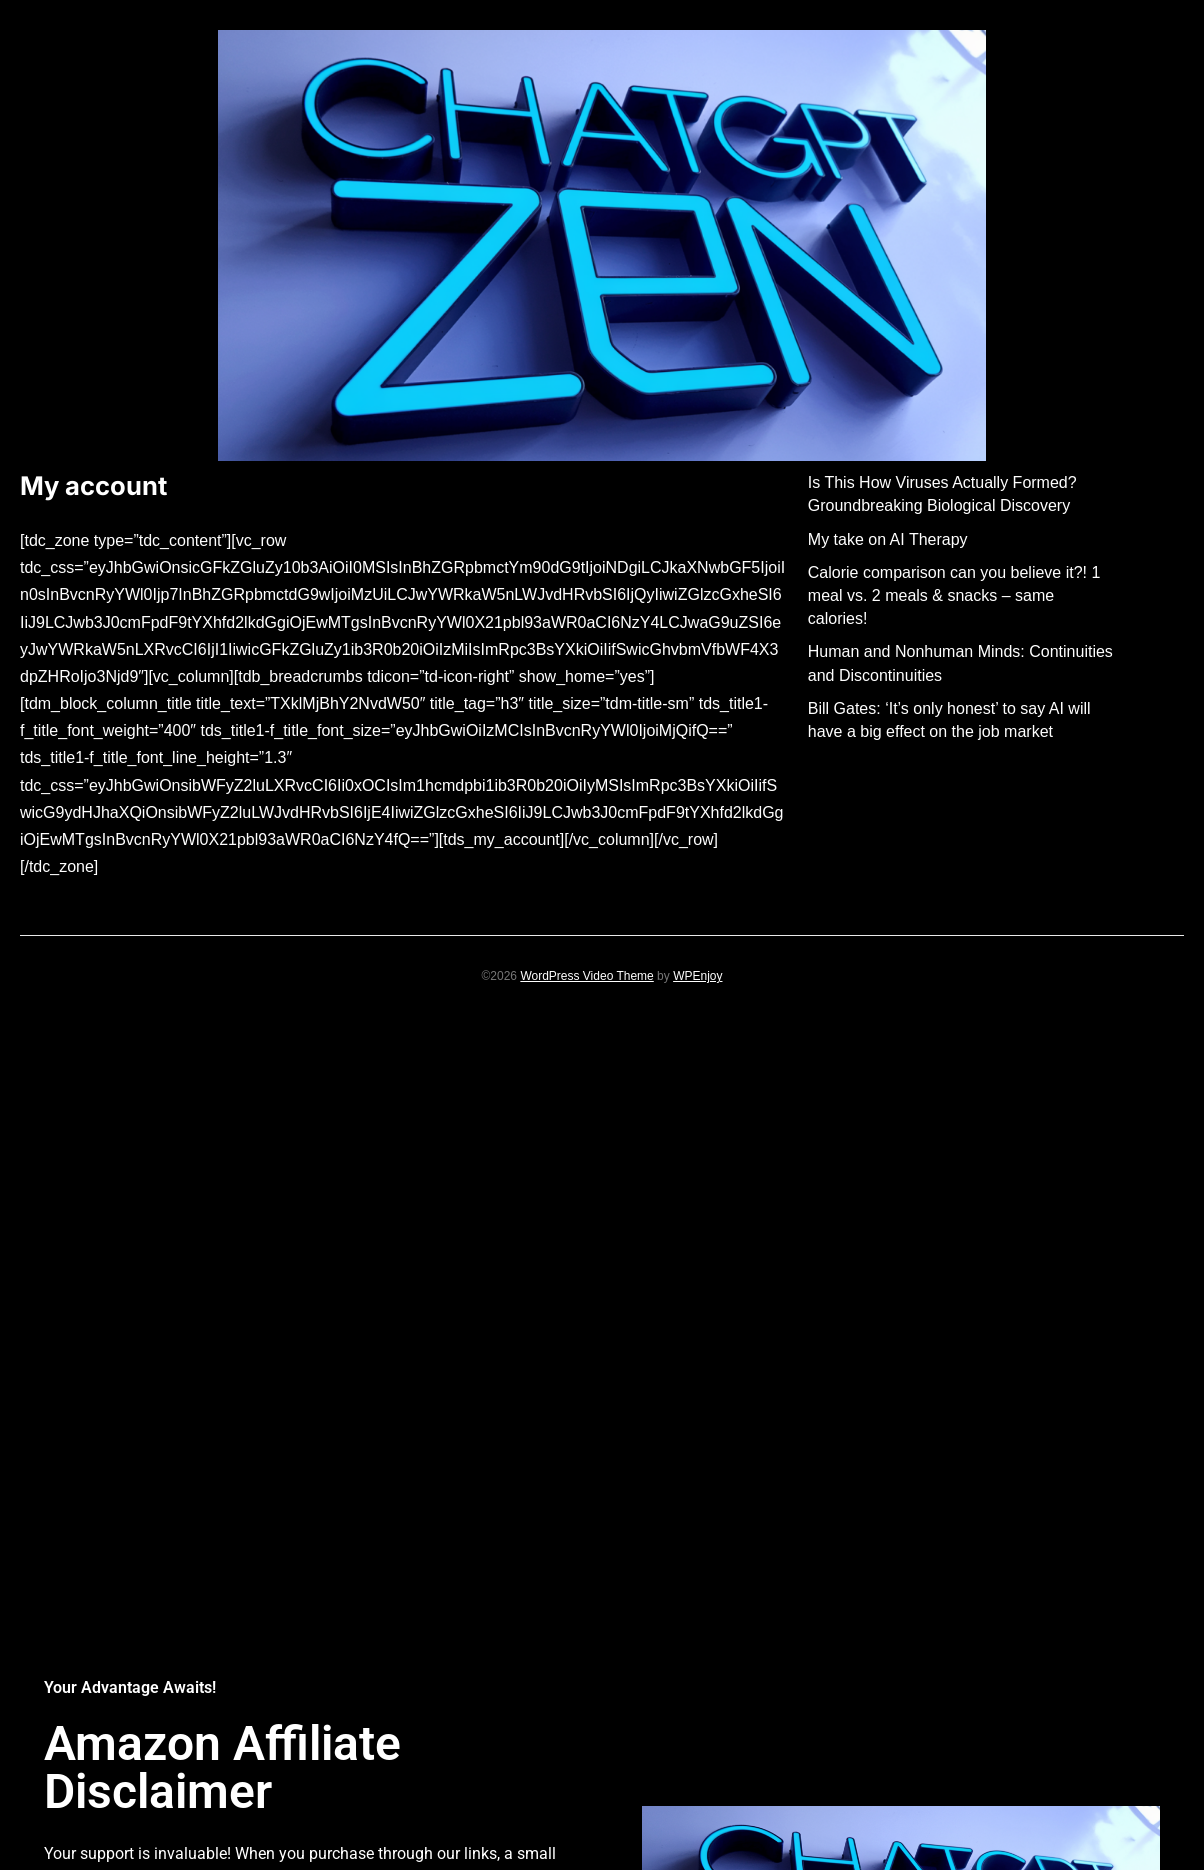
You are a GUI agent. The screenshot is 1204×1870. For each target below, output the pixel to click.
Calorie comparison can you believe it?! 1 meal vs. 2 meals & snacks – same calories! (954, 595)
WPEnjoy (697, 976)
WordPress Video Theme (586, 976)
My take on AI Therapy (888, 539)
